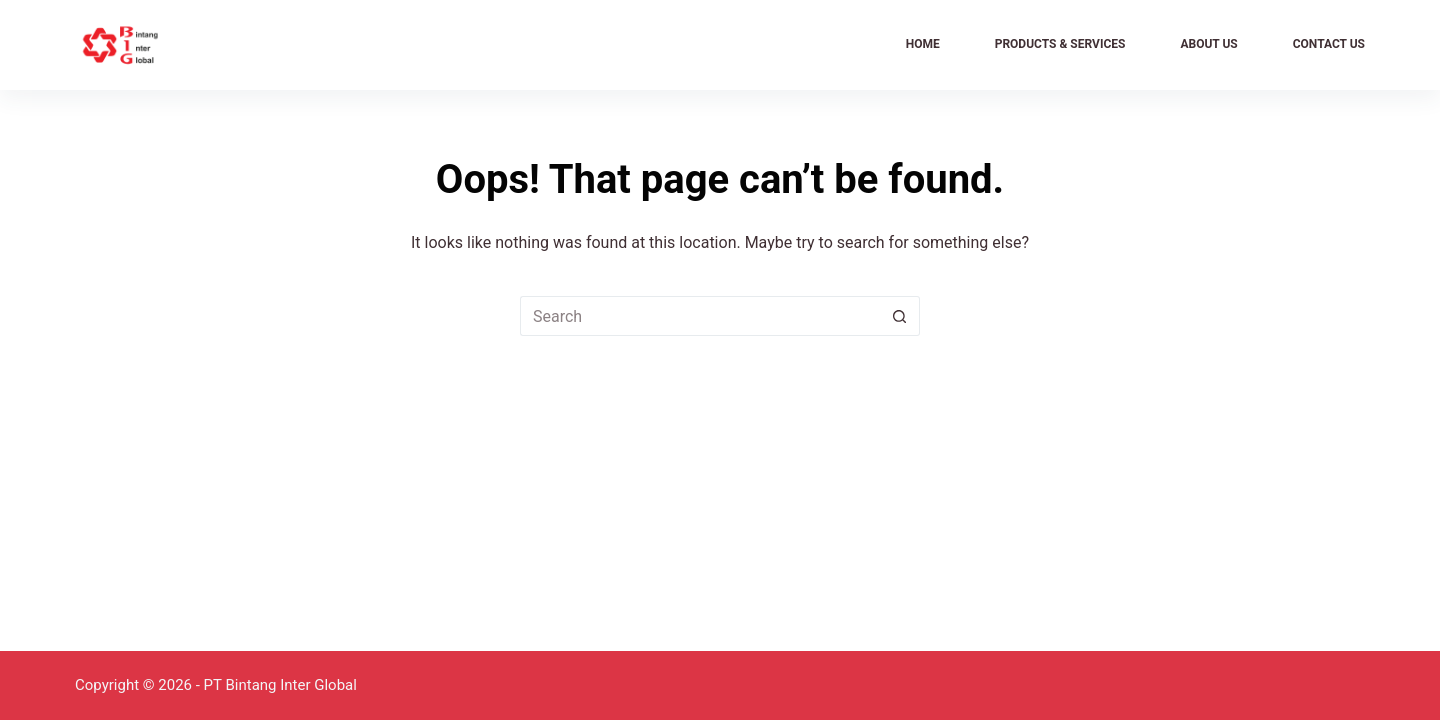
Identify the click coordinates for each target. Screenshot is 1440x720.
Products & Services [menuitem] (1060, 44)
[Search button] (900, 316)
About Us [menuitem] (1208, 44)
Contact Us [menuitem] (1329, 44)
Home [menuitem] (923, 44)
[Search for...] (700, 316)
